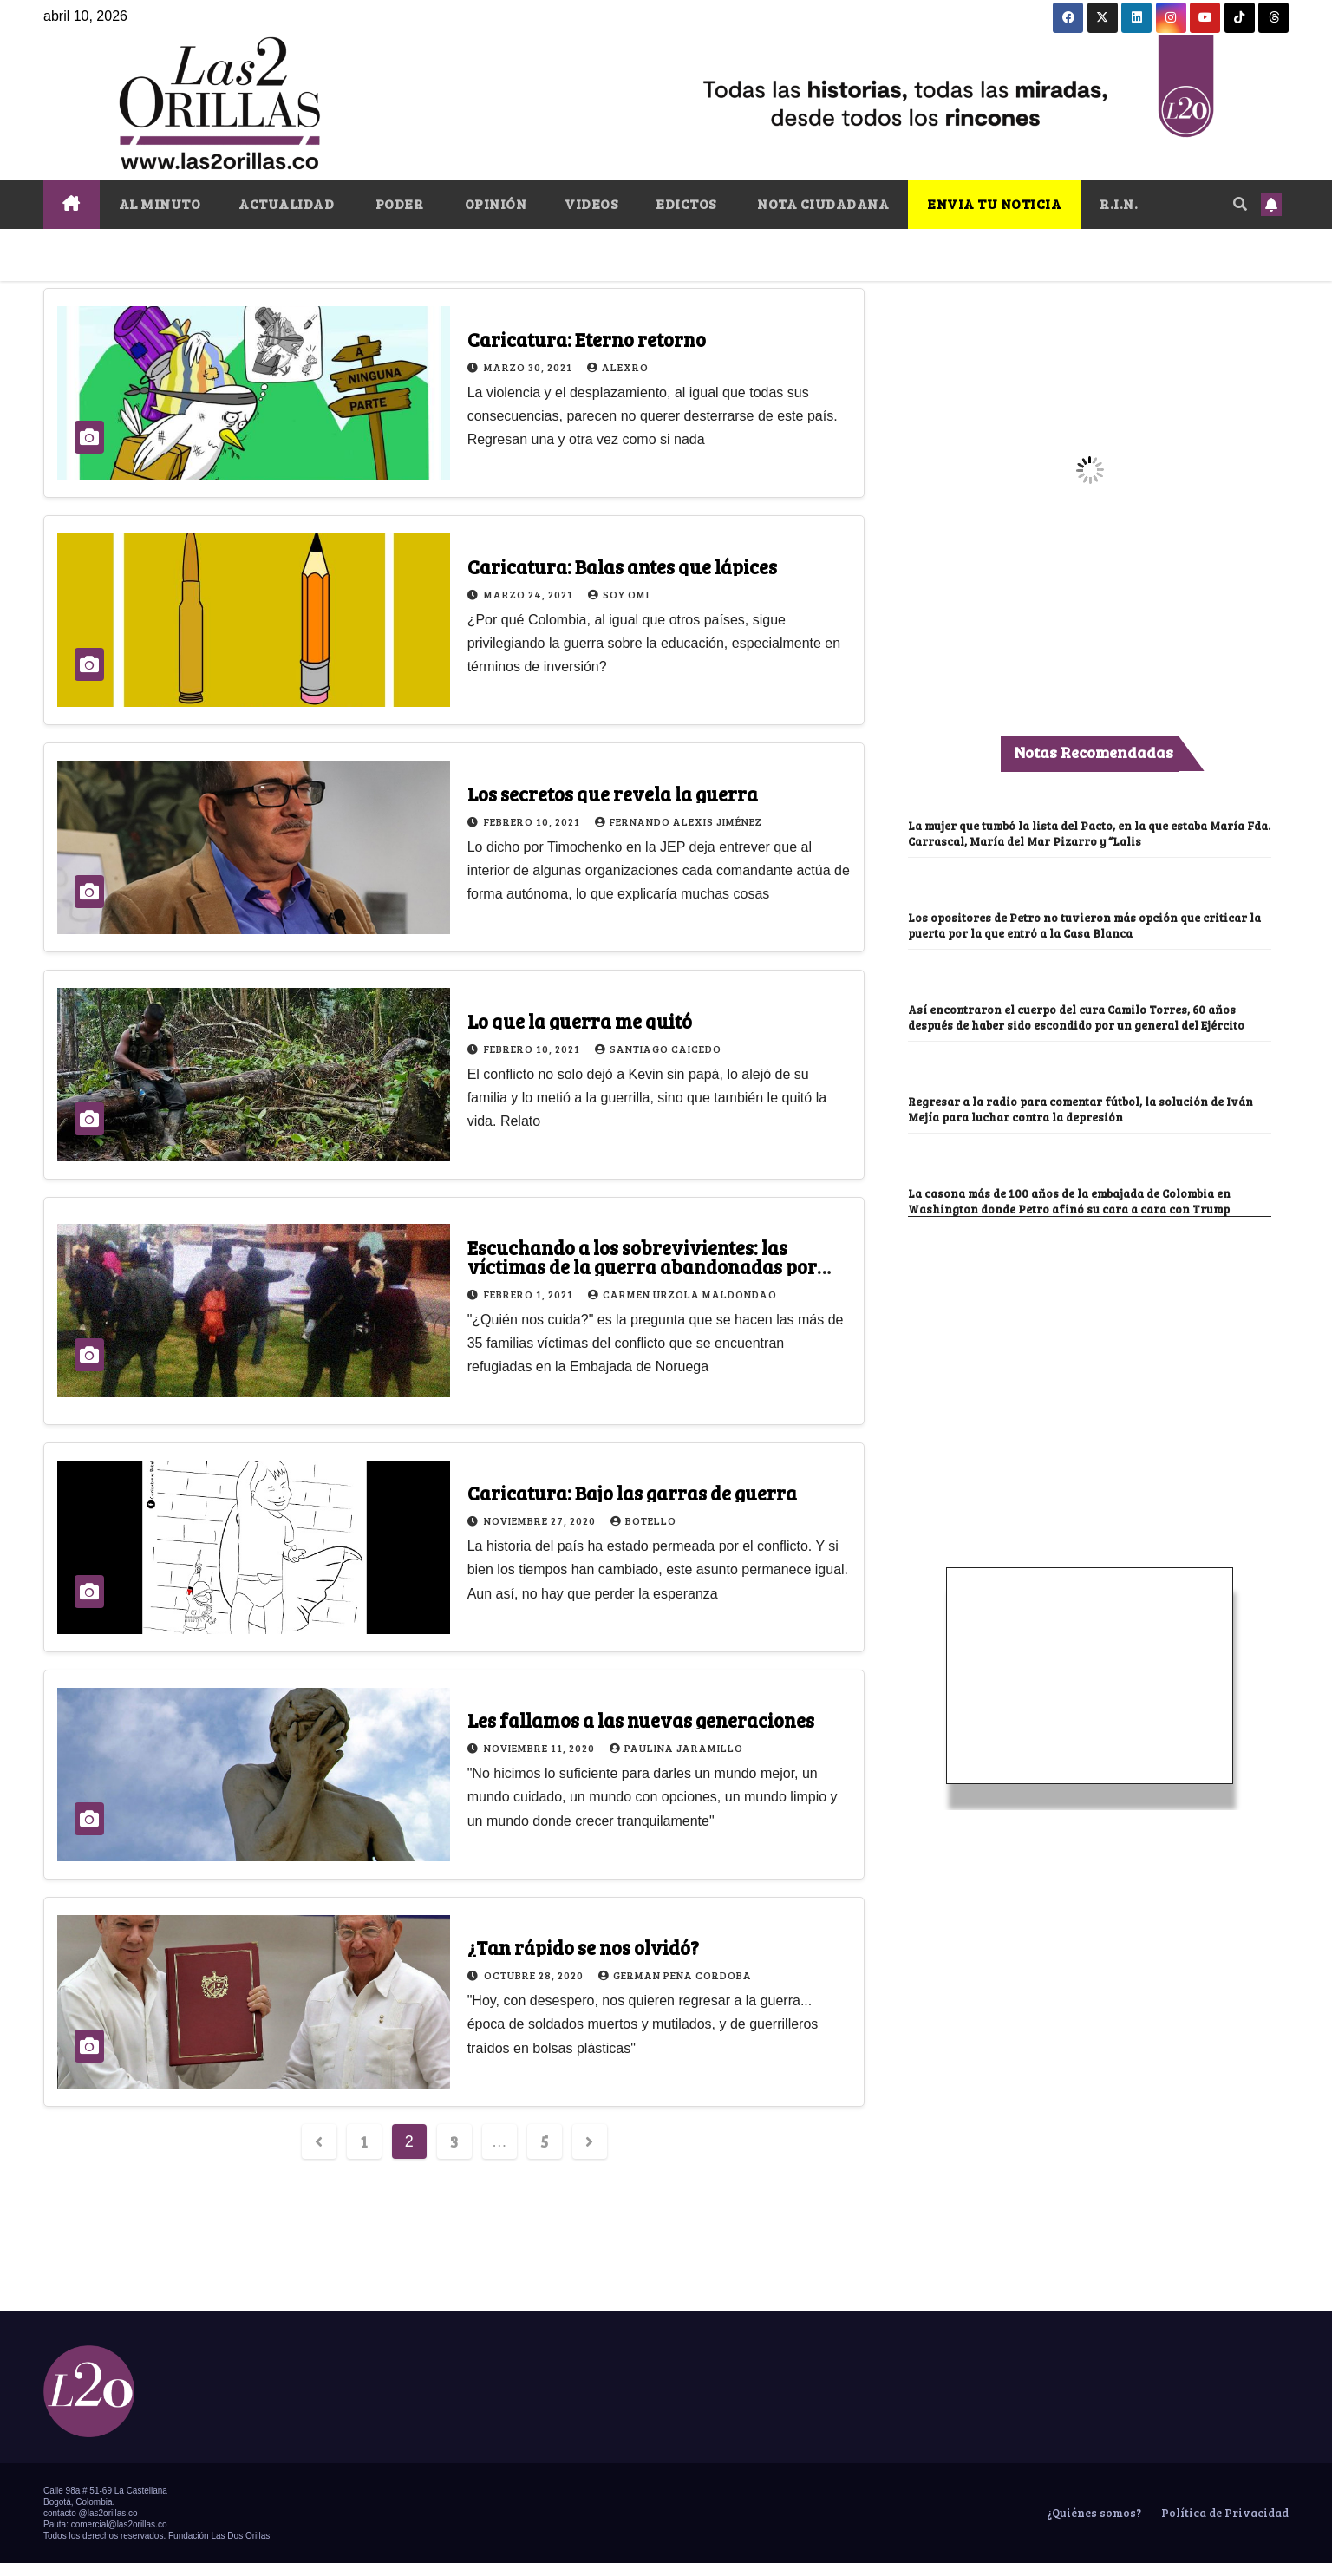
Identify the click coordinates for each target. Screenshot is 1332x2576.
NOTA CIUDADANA (822, 203)
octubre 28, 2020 (535, 1975)
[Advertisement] (1090, 1360)
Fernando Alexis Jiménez (678, 821)
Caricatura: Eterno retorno (586, 339)
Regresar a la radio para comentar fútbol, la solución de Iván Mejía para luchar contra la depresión (1079, 1122)
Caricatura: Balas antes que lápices (622, 566)
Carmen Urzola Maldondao (682, 1294)
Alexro (618, 367)
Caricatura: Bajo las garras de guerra (632, 1493)
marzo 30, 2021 (529, 367)
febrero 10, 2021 (533, 821)
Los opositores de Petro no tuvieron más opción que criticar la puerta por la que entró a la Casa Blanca (1089, 924)
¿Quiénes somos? (1092, 2526)
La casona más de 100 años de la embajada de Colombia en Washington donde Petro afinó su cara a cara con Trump (1083, 1214)
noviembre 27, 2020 (541, 1520)
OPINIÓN (493, 203)
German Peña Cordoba (675, 1975)
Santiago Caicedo (658, 1049)
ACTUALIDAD (286, 203)
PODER (397, 203)
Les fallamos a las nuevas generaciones (640, 1720)
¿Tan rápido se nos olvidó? (583, 1947)
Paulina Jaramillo (676, 1748)
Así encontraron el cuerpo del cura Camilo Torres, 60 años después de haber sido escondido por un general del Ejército (1085, 1023)
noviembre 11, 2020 (540, 1748)
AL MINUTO (160, 203)
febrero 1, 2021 (530, 1294)
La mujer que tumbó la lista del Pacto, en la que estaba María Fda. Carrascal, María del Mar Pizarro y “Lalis (1089, 832)
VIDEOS (591, 203)
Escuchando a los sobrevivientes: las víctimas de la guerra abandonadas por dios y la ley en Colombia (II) (642, 1266)
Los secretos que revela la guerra (612, 794)
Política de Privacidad (1224, 2526)
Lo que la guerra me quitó (579, 1021)
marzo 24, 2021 (530, 594)
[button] (1240, 203)
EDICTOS (686, 203)
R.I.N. (1119, 203)
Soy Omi (619, 594)
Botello (643, 1520)
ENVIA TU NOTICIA (994, 203)
